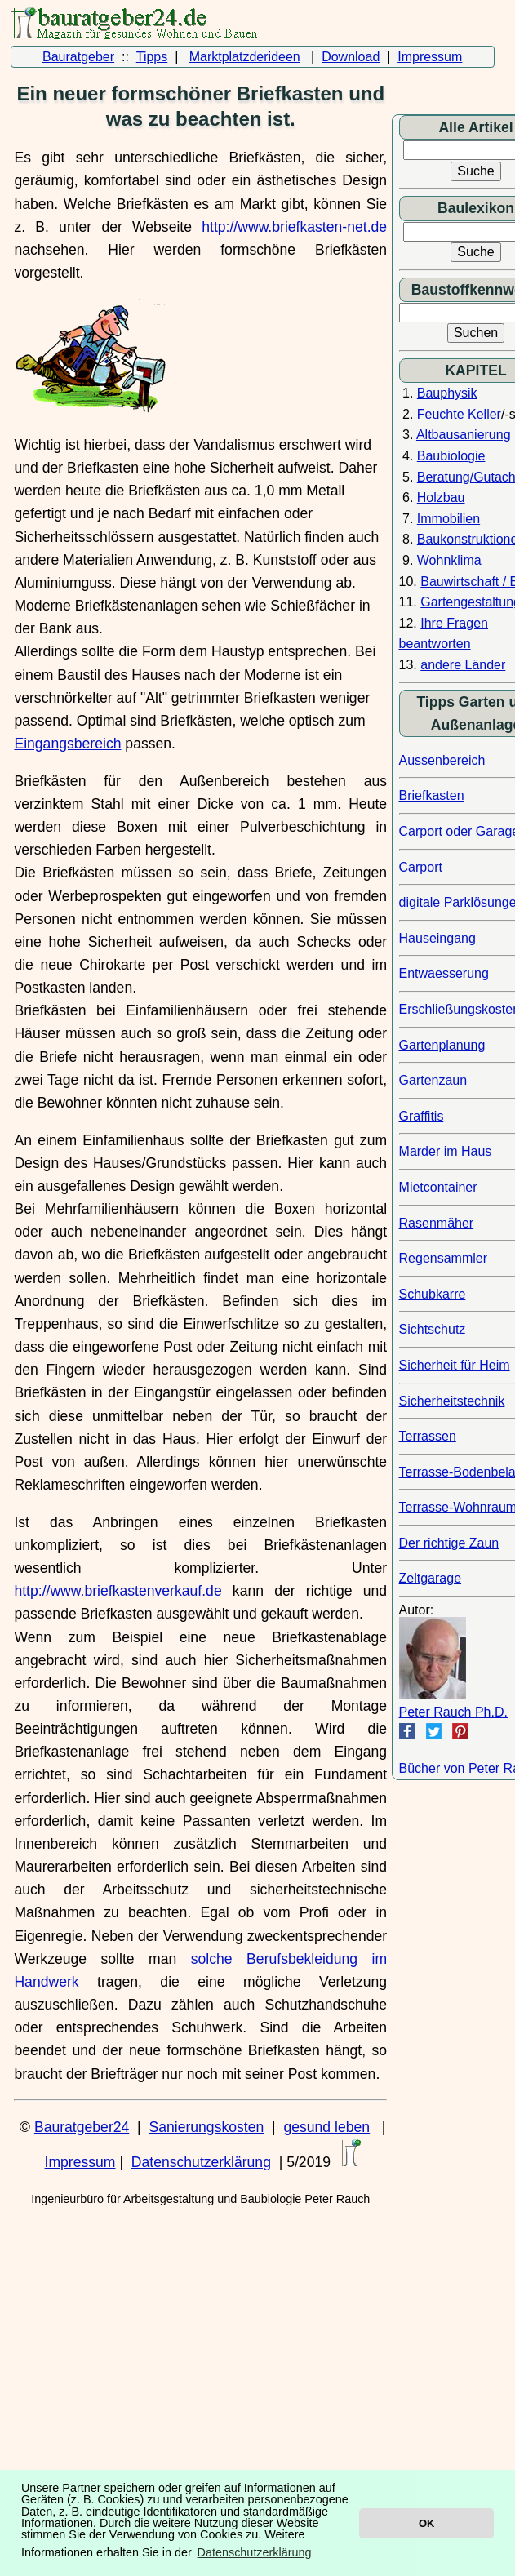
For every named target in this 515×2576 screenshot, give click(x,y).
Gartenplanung (442, 1045)
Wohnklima (449, 560)
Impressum (429, 57)
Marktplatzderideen (244, 57)
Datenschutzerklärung (201, 2162)
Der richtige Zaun (449, 1543)
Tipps (152, 57)
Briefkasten (431, 795)
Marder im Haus (445, 1151)
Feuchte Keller (459, 414)
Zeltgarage (430, 1578)
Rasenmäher (436, 1223)
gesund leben (326, 2127)
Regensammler (443, 1258)
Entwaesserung (444, 973)
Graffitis (421, 1116)
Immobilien (448, 519)
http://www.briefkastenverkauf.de (117, 1591)
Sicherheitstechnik (452, 1401)
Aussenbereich (442, 760)
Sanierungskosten (206, 2127)
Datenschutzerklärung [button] (255, 2552)
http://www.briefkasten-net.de (294, 227)
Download (351, 57)
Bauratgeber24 (81, 2127)
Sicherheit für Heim (454, 1365)
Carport (420, 867)
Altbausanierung (463, 435)
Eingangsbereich (67, 743)
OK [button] (426, 2523)
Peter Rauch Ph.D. (453, 1712)
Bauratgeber (78, 57)
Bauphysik (447, 393)
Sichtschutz (432, 1329)
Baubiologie (451, 456)
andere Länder (462, 665)
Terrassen (427, 1436)
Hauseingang (437, 938)
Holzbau (441, 497)
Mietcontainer (438, 1187)
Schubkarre (432, 1294)
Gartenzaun (433, 1080)
